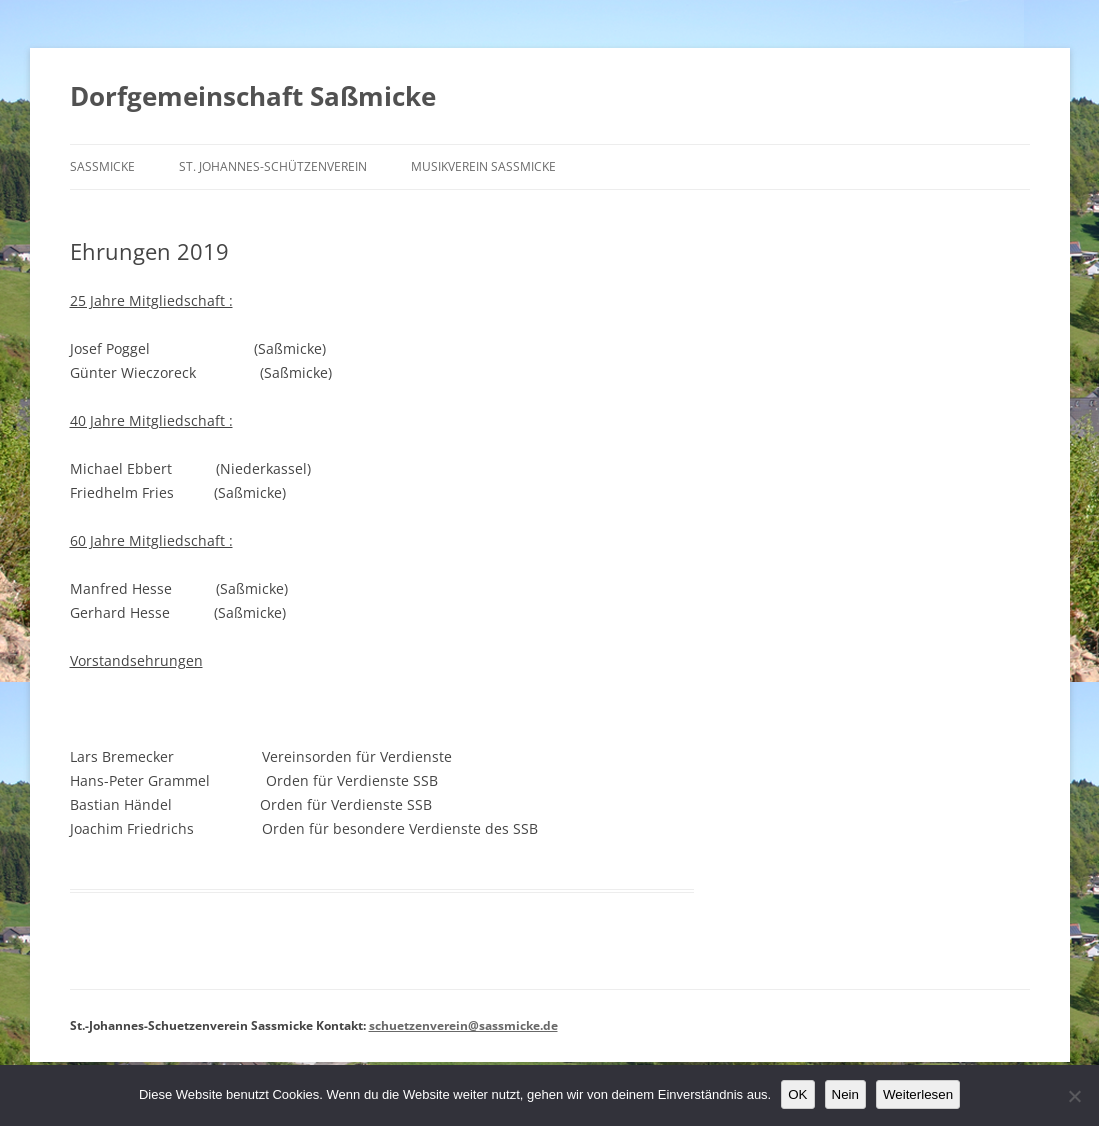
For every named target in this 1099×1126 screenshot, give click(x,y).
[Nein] (1074, 1096)
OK (797, 1094)
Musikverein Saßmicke (483, 166)
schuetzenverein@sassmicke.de (463, 1025)
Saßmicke (102, 166)
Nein (845, 1094)
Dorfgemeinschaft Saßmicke (253, 96)
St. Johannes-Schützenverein (273, 166)
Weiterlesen (918, 1094)
